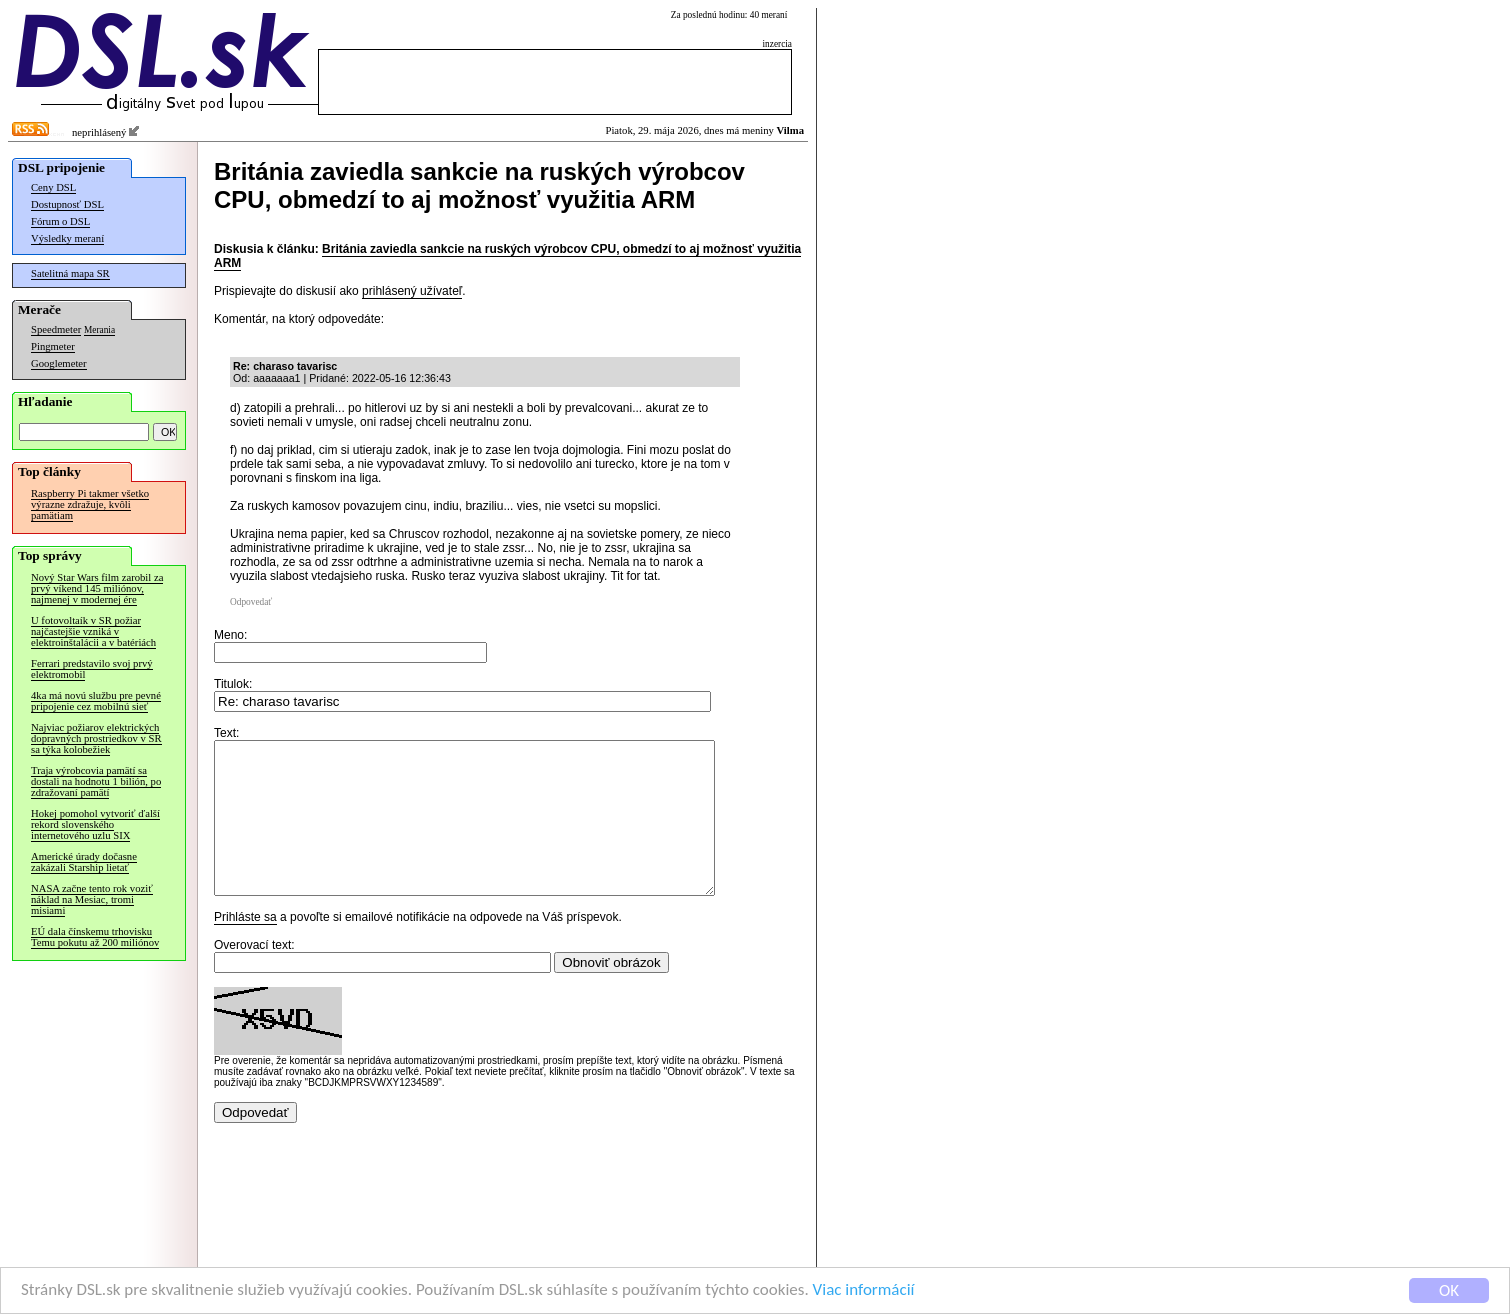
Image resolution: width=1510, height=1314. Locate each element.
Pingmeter (53, 346)
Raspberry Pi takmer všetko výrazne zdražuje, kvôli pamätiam (90, 504)
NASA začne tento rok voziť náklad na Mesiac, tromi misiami (92, 899)
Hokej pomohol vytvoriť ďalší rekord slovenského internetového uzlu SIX (95, 824)
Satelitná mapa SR (70, 273)
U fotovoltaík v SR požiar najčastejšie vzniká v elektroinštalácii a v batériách (93, 631)
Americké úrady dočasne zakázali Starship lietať (84, 862)
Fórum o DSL (60, 221)
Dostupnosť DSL (67, 204)
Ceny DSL (53, 187)
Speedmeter (56, 329)
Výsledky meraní (67, 238)
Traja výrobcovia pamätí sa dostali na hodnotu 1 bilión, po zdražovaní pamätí (96, 781)
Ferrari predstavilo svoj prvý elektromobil (92, 669)
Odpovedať (251, 602)
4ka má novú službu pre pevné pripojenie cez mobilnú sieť (96, 701)
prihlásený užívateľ (412, 291)
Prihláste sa (245, 947)
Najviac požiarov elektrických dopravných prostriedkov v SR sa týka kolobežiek (96, 738)
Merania (99, 330)
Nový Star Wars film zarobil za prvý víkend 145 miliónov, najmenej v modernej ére (97, 588)
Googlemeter (59, 363)
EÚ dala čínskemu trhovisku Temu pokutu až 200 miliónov (95, 937)
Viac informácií (864, 1293)
